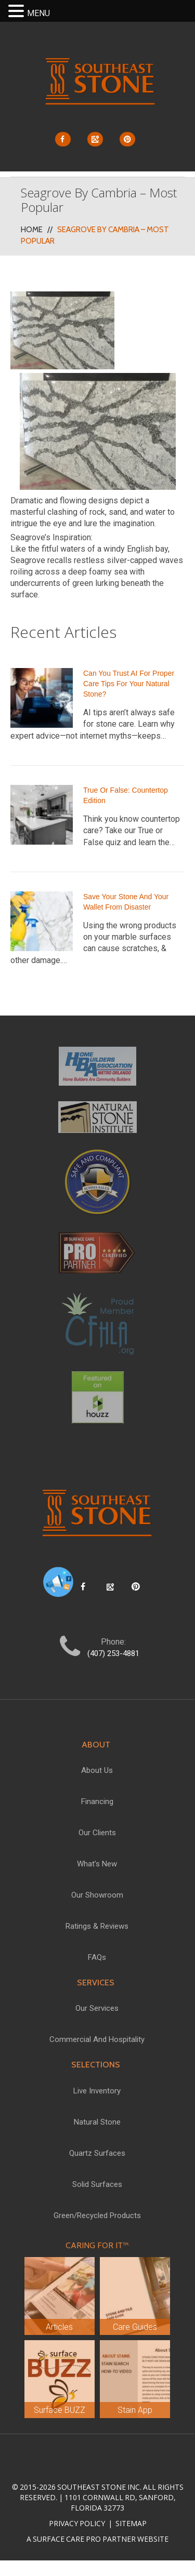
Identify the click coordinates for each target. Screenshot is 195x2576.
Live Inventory (97, 2090)
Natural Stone (97, 2122)
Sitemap (130, 2523)
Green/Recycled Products (97, 2215)
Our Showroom (97, 1895)
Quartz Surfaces (97, 2153)
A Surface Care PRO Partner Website (97, 2539)
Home (32, 229)
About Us (97, 1770)
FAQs (97, 1957)
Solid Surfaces (97, 2184)
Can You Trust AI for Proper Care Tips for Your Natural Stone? (128, 683)
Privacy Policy (78, 2523)
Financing (97, 1801)
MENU (38, 13)
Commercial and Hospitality (97, 2039)
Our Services (97, 2008)
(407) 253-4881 (113, 1653)
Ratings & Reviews (97, 1926)
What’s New (97, 1863)
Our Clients (97, 1832)
